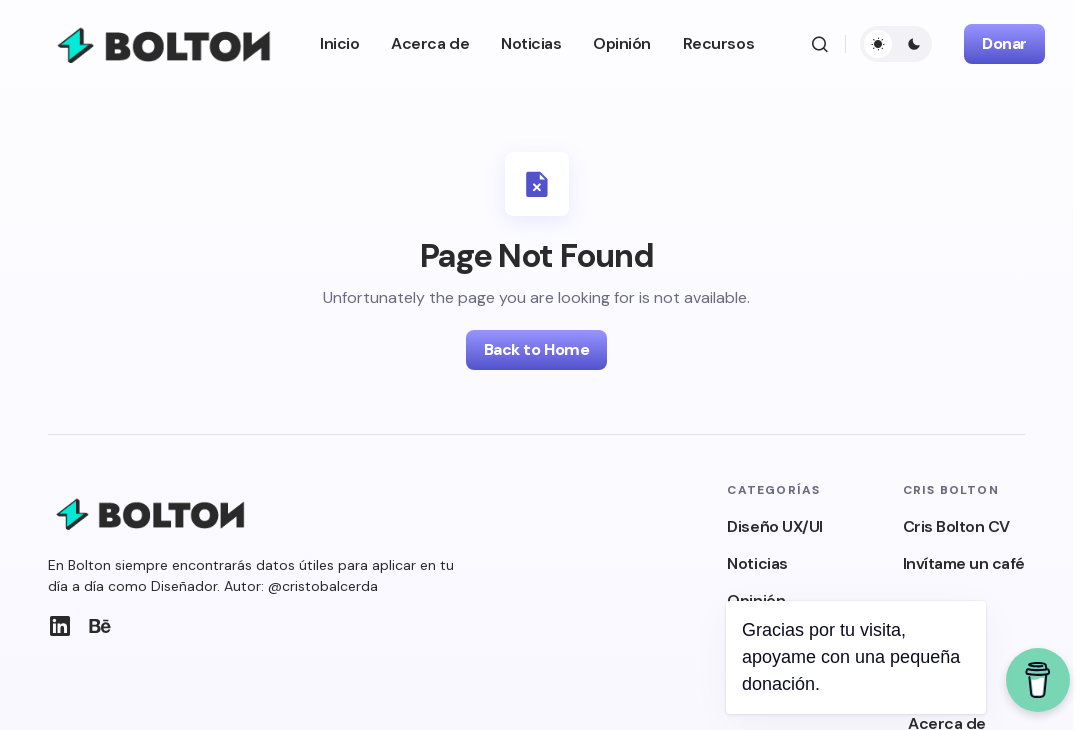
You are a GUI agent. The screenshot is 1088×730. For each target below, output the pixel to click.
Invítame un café (964, 563)
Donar (1004, 43)
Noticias (757, 563)
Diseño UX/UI (774, 526)
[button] (820, 44)
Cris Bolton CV (956, 526)
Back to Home (536, 349)
